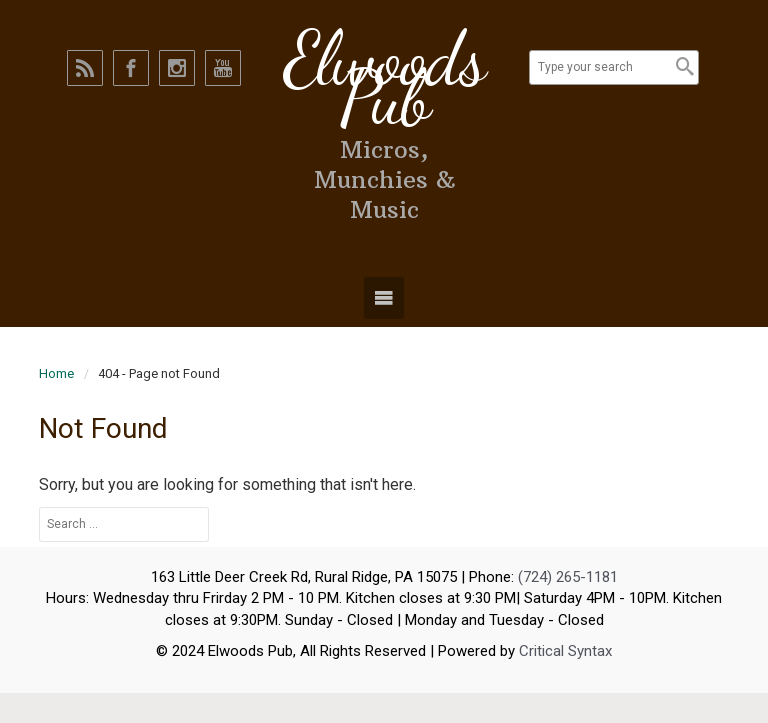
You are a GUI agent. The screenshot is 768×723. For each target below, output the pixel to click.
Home (56, 373)
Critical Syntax (565, 651)
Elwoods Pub (384, 79)
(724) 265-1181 (568, 577)
